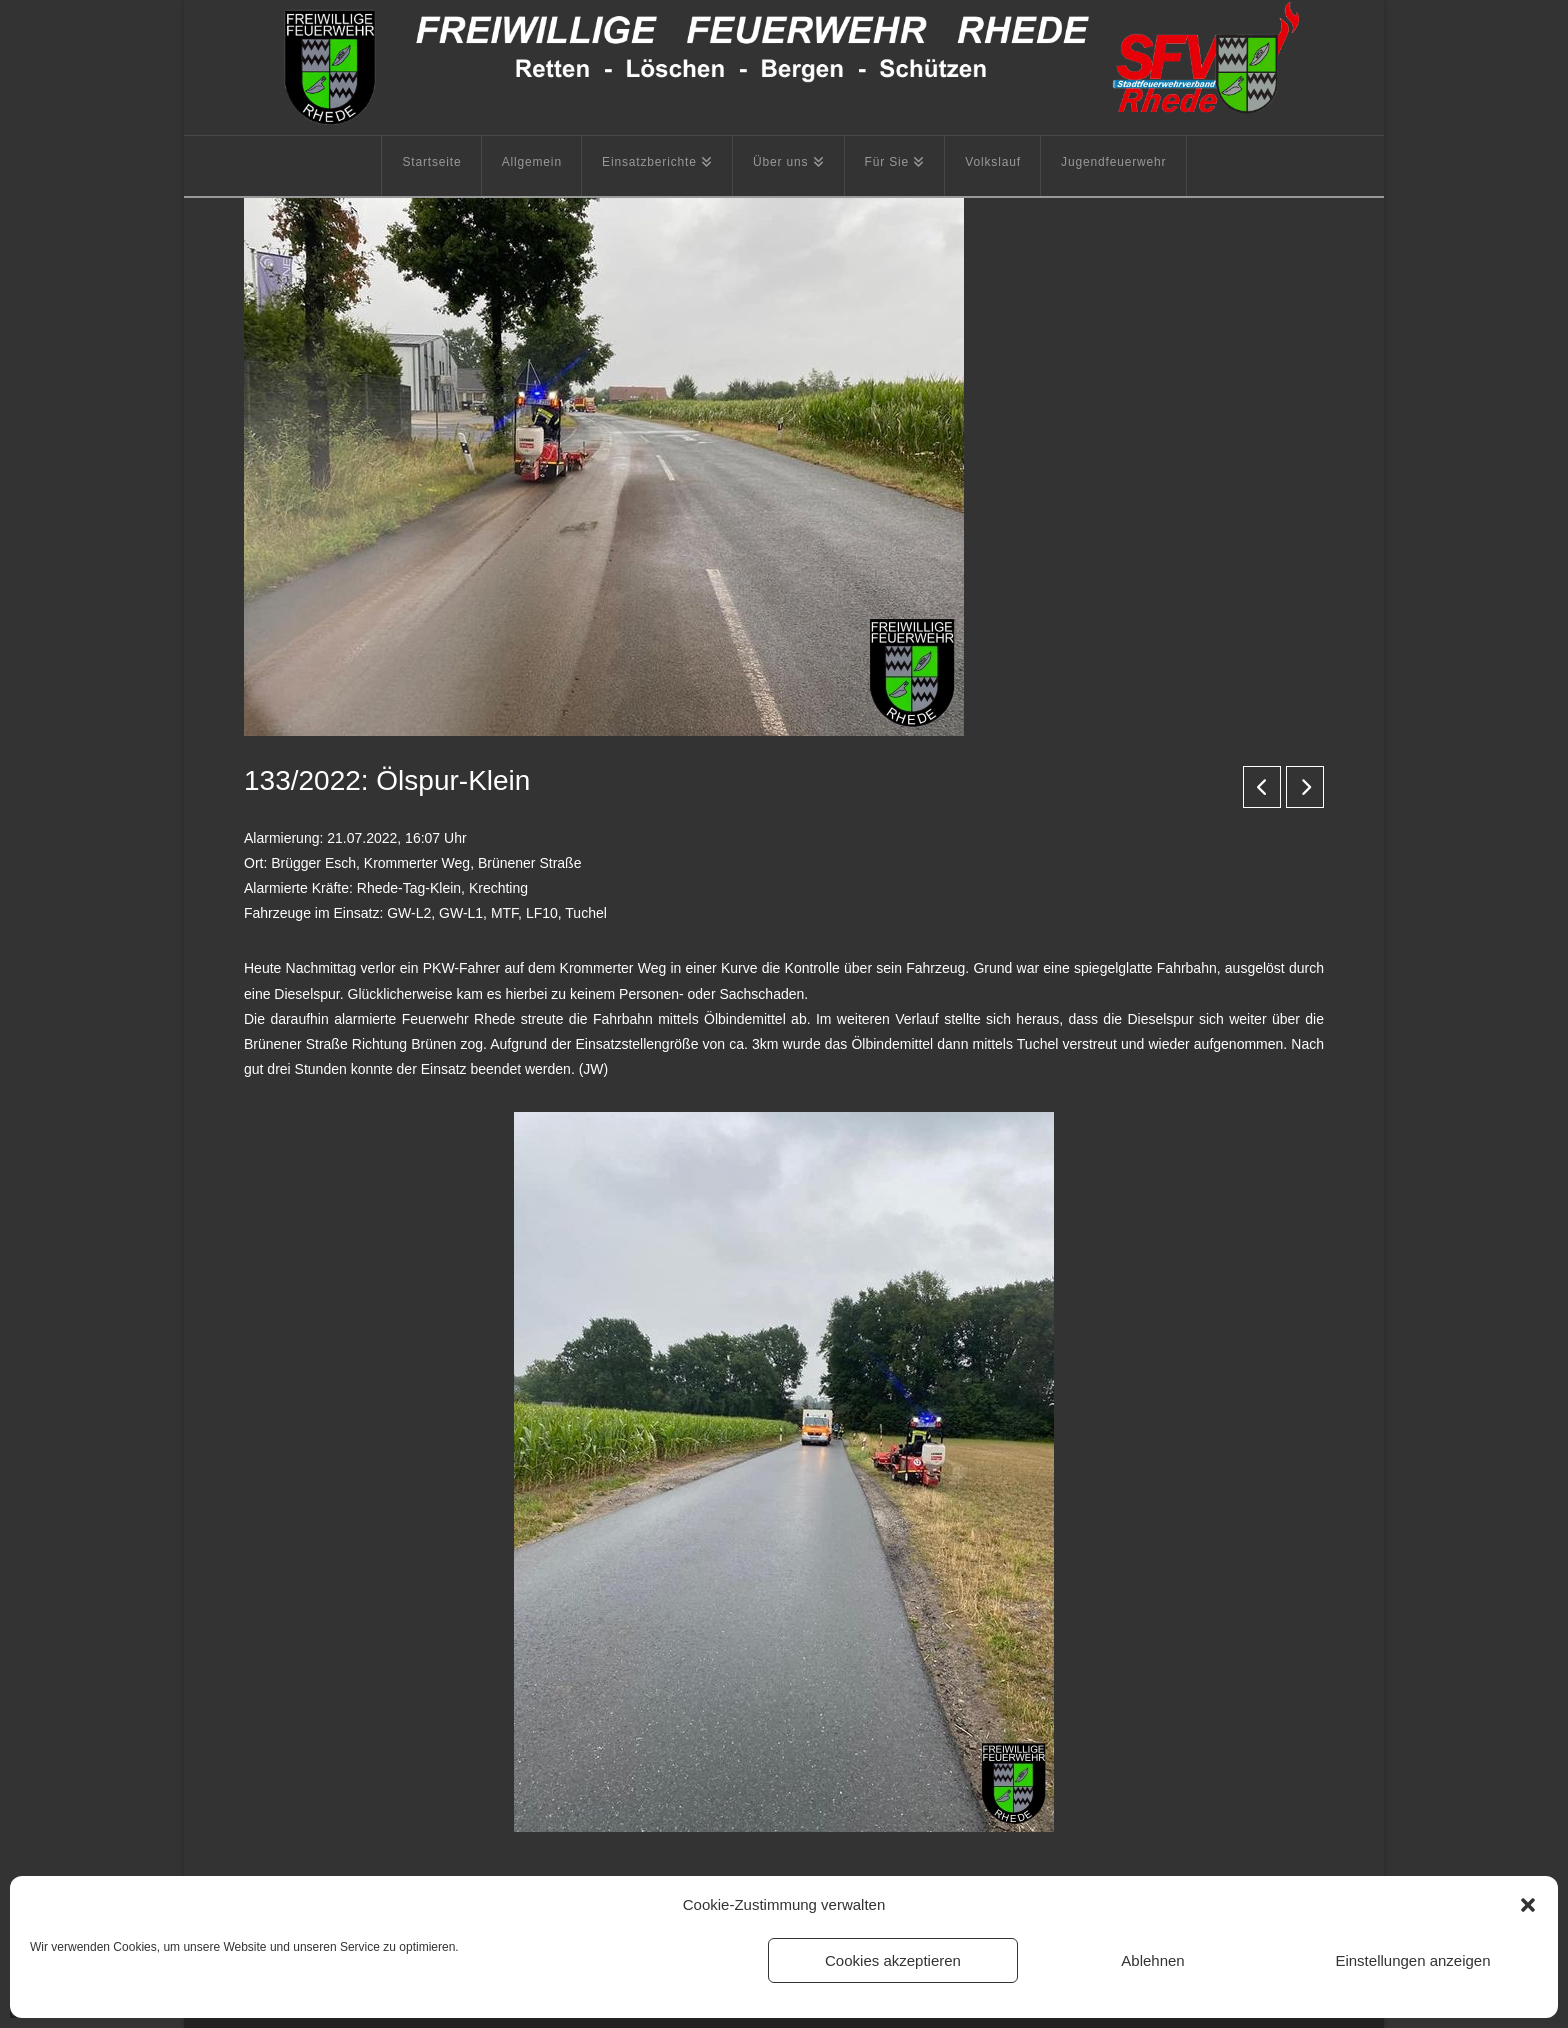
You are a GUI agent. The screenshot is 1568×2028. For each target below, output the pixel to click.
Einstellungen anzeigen (1412, 1960)
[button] (1528, 1905)
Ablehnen (1152, 1960)
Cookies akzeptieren (893, 1960)
